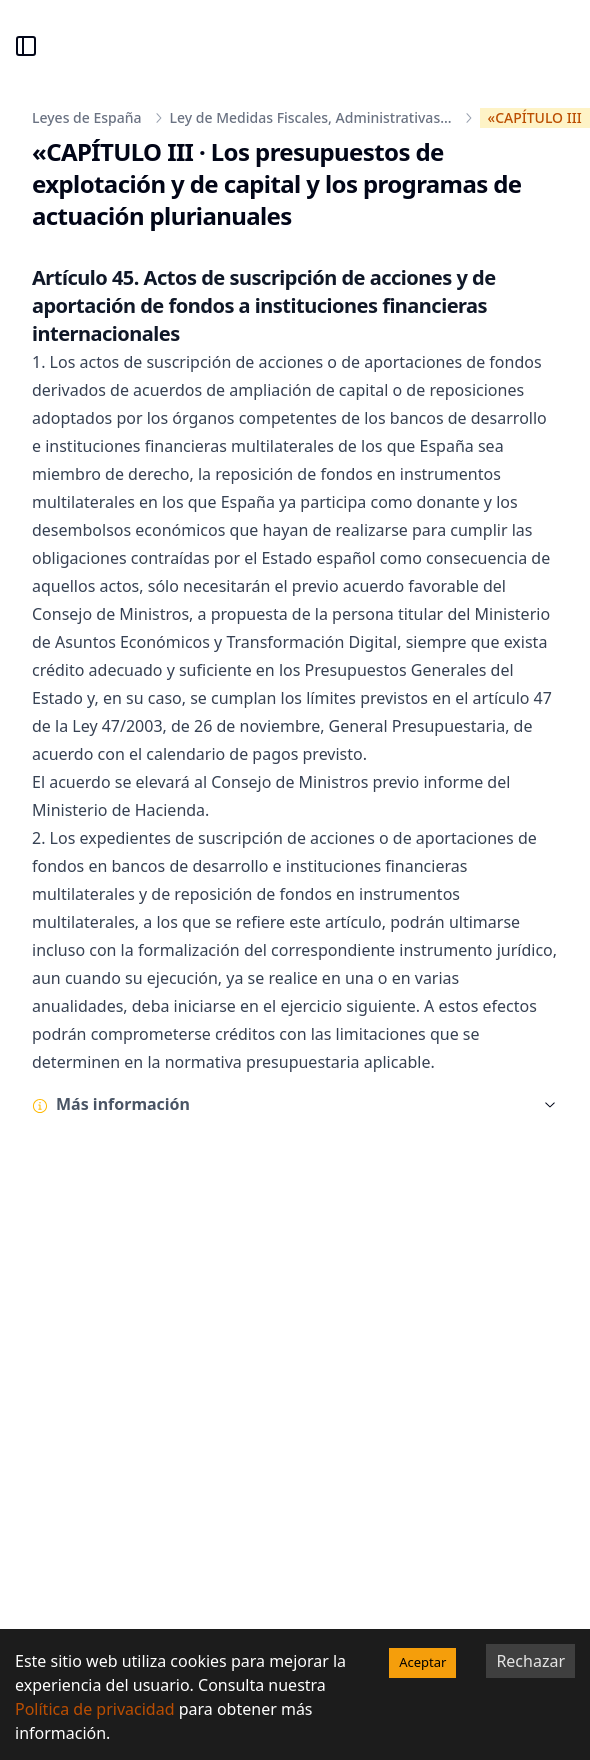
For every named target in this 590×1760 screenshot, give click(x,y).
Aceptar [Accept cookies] (422, 1662)
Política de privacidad (95, 1709)
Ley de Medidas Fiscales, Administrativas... (311, 117)
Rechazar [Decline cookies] (530, 1661)
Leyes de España (87, 117)
